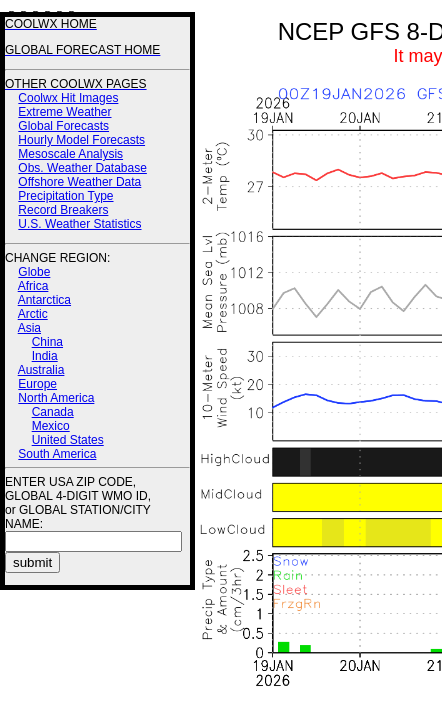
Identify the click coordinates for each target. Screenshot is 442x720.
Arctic (33, 314)
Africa (33, 286)
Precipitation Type (65, 196)
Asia (29, 328)
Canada (53, 412)
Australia (41, 370)
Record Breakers (63, 210)
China (47, 342)
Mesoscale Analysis (70, 154)
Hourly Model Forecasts (81, 140)
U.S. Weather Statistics (79, 224)
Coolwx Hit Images (68, 98)
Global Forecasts (63, 126)
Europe (37, 384)
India (45, 356)
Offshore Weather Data (79, 182)
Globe (34, 272)
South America (57, 454)
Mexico (51, 426)
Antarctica (44, 300)
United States (68, 440)
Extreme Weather (64, 112)
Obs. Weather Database (82, 168)
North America (56, 398)
